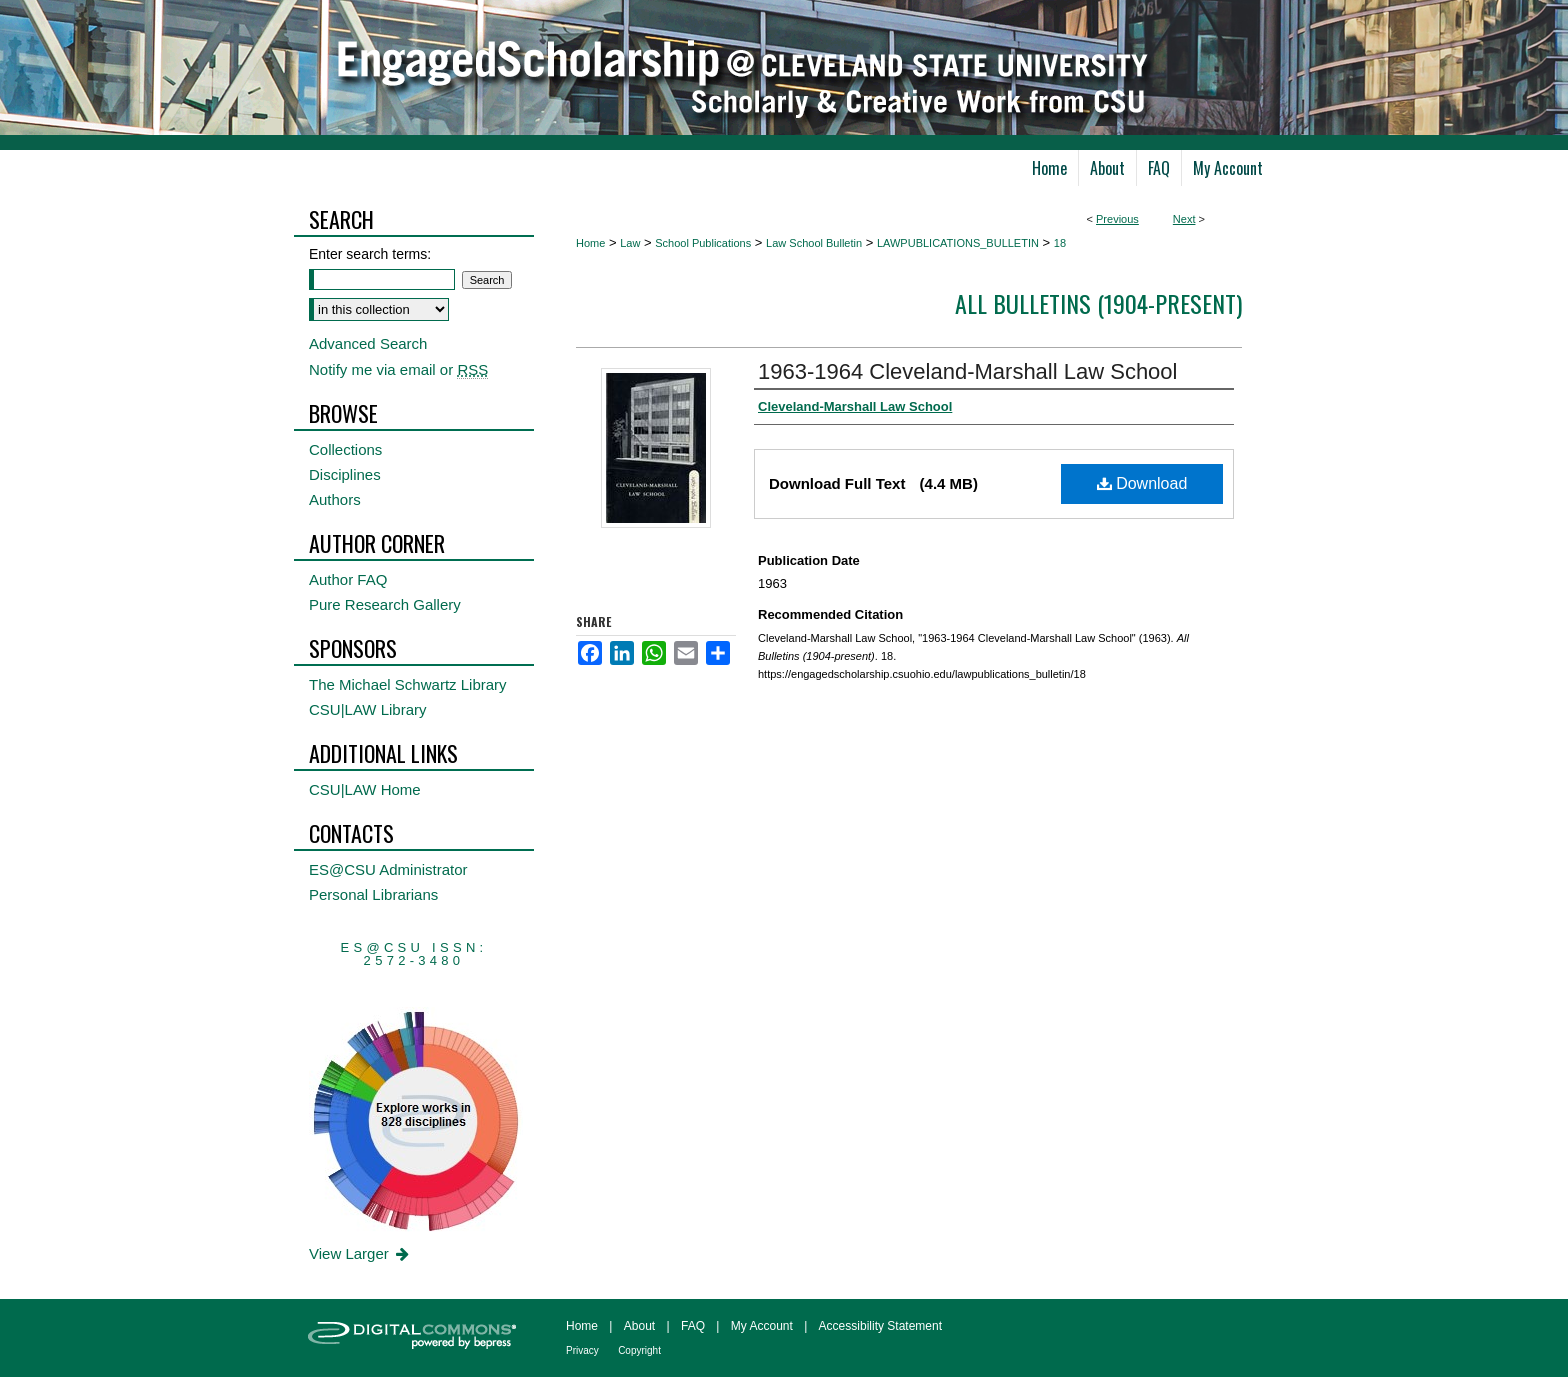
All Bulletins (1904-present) (1098, 303)
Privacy (582, 1350)
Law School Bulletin (814, 243)
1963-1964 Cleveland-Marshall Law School (967, 371)
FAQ (693, 1326)
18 (1060, 243)
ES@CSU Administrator (388, 869)
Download (1142, 483)
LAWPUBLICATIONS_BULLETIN (958, 243)
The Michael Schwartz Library (408, 684)
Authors (335, 499)
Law (630, 243)
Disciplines (345, 474)
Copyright (639, 1350)
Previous (1117, 219)
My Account (762, 1326)
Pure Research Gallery (385, 604)
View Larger (360, 1253)
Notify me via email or (398, 369)
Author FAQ (348, 579)
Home (590, 243)
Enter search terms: (370, 254)
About (639, 1326)
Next (1184, 219)
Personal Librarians (373, 894)
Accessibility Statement (880, 1326)
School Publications (703, 243)
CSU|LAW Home (365, 789)
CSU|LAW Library (368, 709)
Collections (345, 449)
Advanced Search (368, 343)
